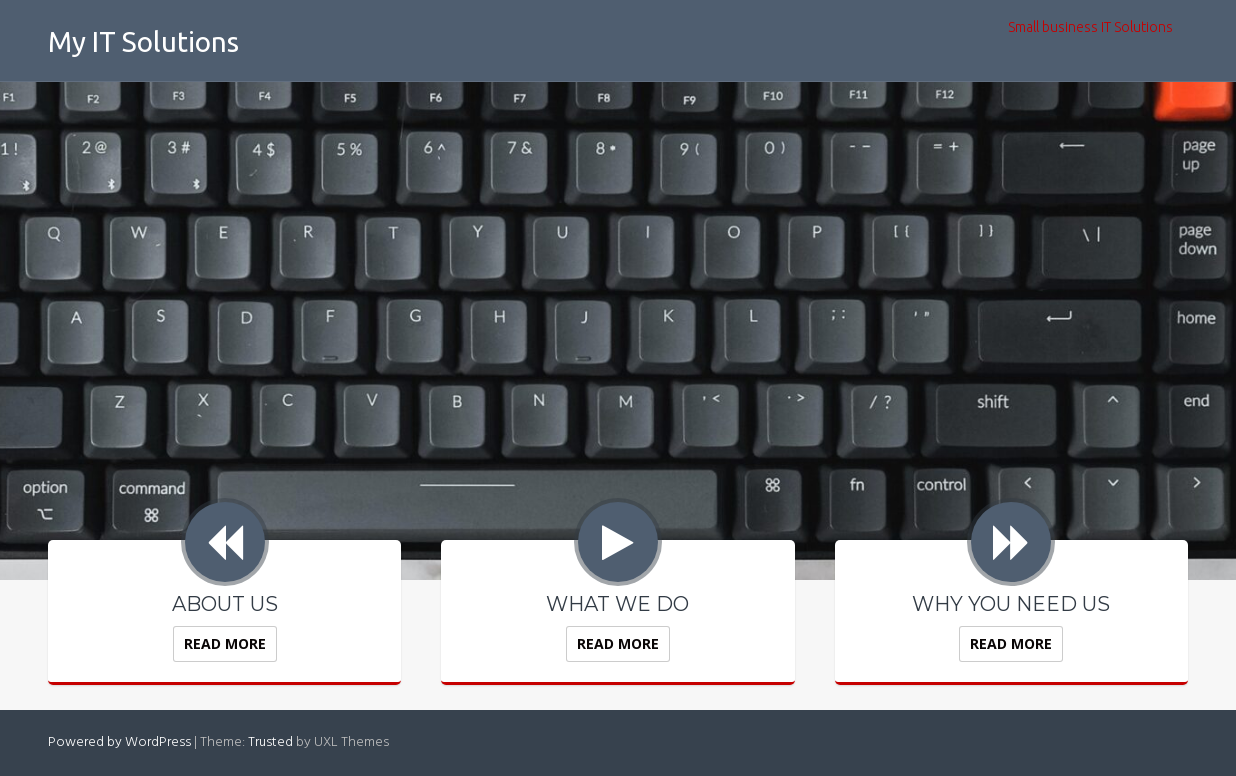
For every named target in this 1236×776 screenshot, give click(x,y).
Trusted (270, 742)
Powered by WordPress (119, 742)
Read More (225, 643)
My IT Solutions (143, 41)
